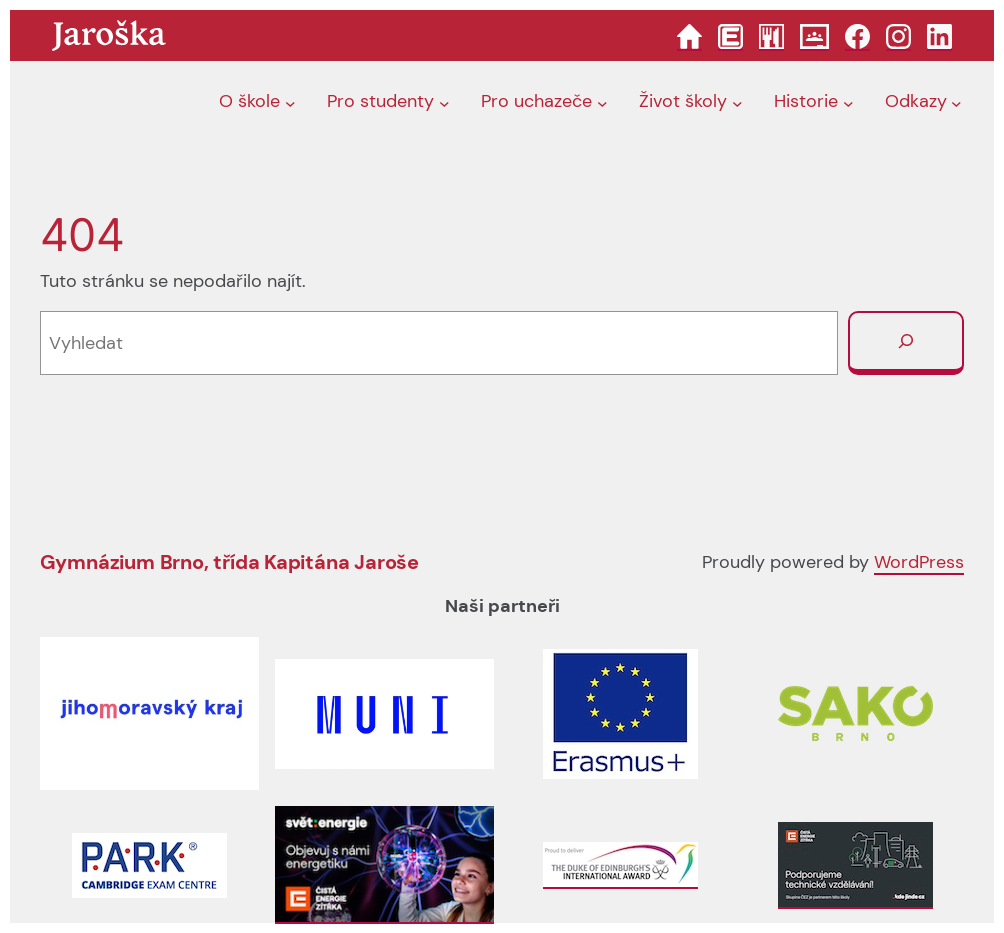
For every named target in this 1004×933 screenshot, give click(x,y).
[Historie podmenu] (848, 102)
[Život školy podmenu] (737, 102)
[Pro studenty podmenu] (444, 102)
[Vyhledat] (906, 343)
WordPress (919, 562)
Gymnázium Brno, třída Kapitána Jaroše (230, 562)
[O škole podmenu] (290, 102)
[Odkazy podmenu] (956, 102)
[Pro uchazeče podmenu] (602, 102)
